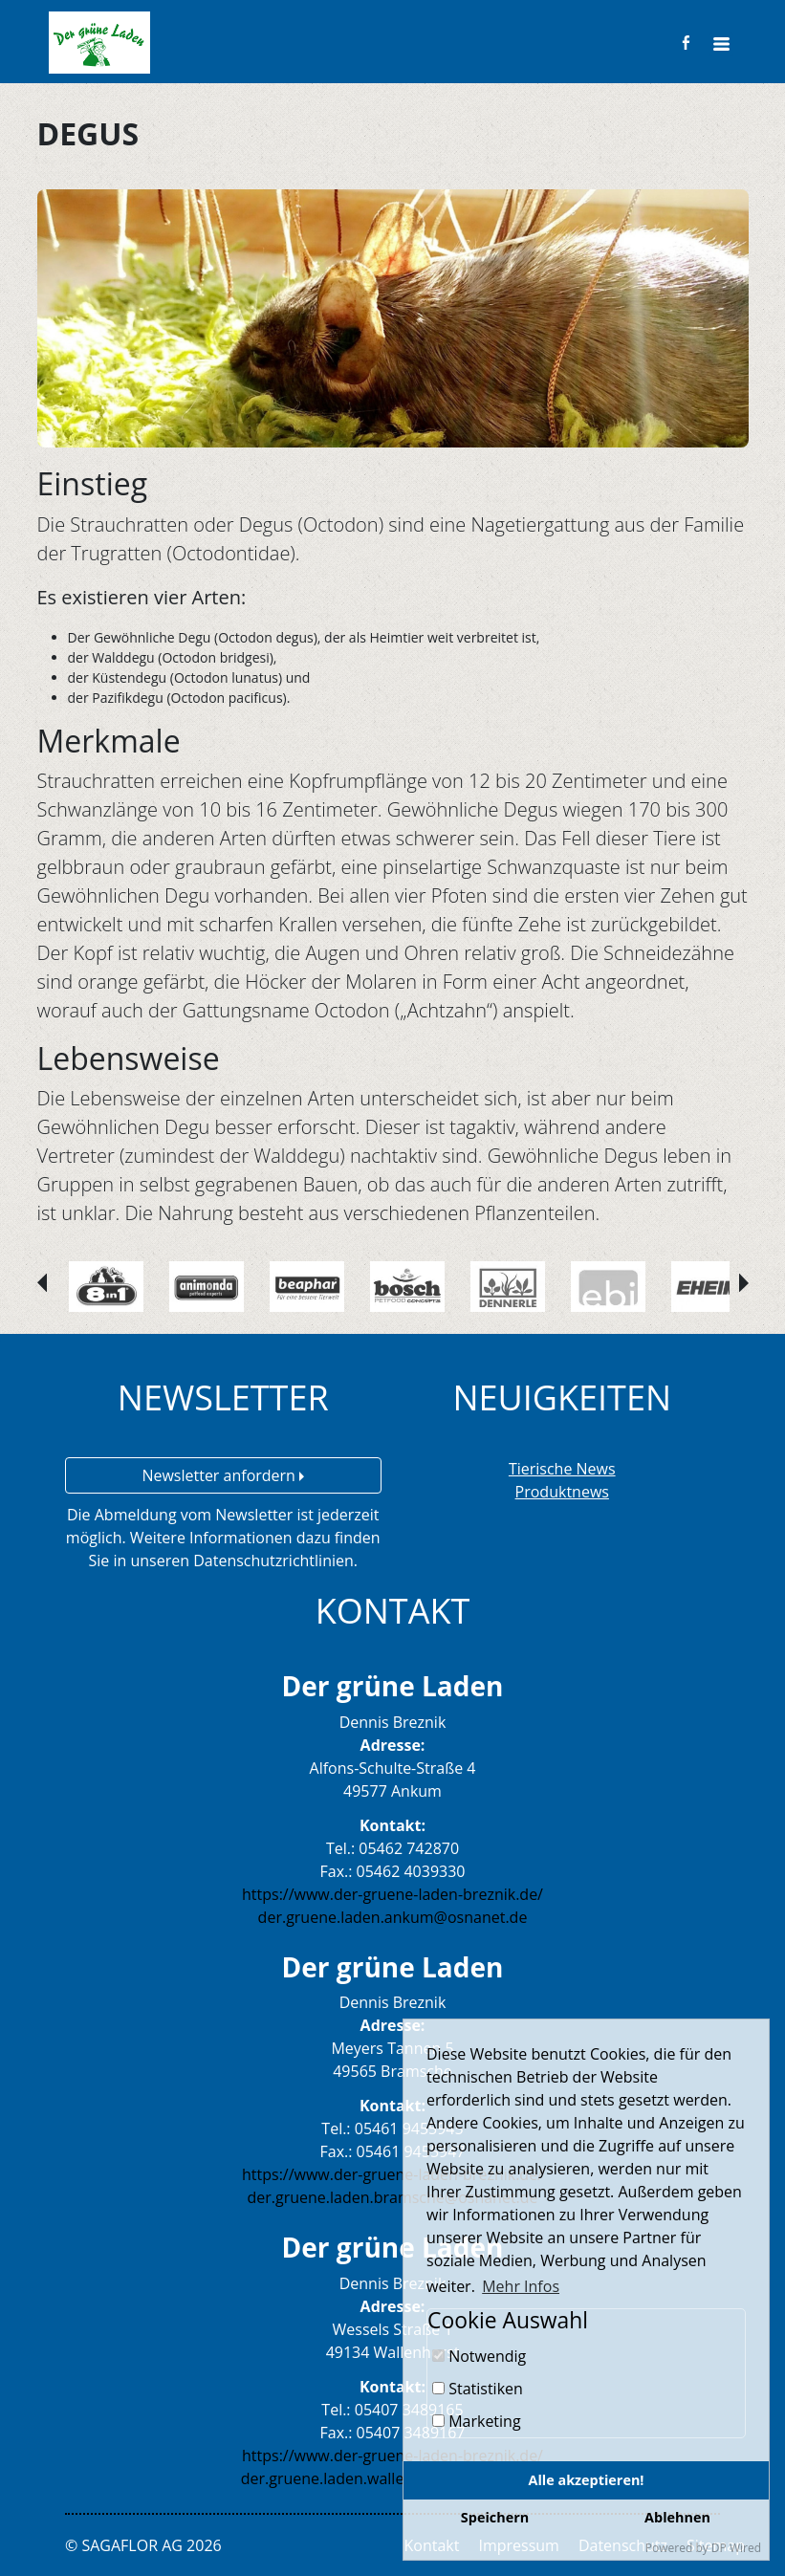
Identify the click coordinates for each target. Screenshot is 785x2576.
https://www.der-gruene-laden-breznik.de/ (392, 1894)
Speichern (495, 2517)
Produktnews (562, 1491)
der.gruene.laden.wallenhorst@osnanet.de (393, 2478)
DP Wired (736, 2548)
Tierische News (562, 1468)
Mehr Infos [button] (520, 2286)
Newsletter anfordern (223, 1475)
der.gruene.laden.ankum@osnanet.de (393, 1917)
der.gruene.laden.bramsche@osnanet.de (392, 2197)
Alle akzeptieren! (586, 2480)
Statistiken (477, 2388)
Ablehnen (677, 2517)
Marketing (476, 2421)
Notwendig (479, 2356)
